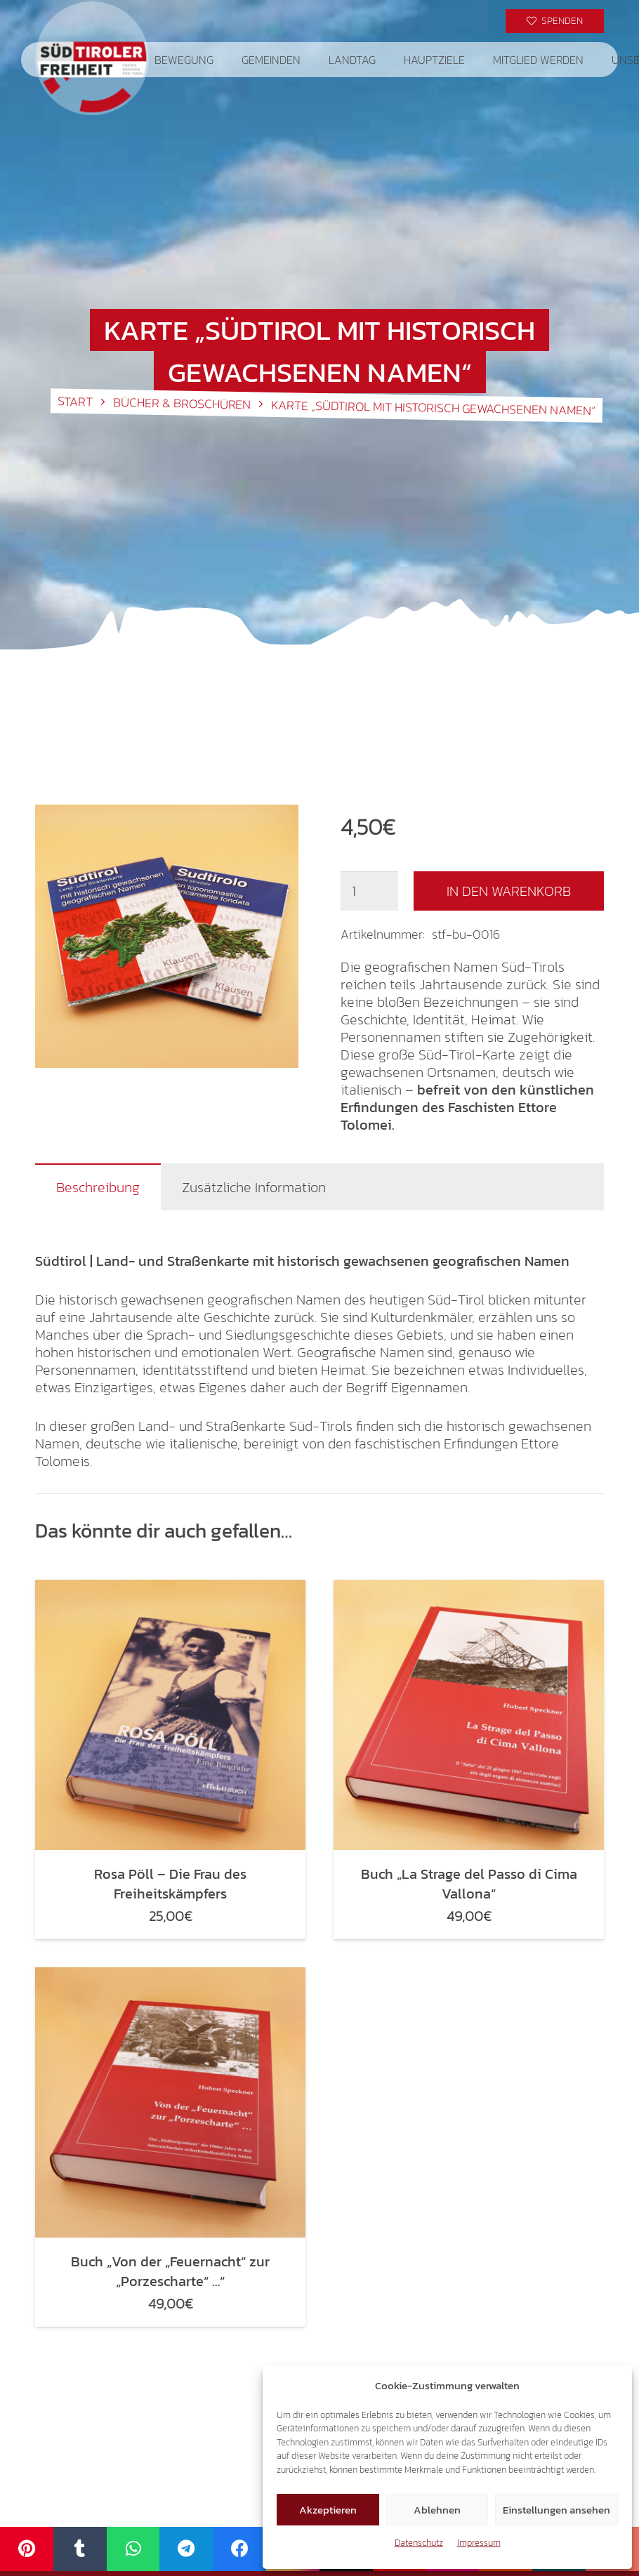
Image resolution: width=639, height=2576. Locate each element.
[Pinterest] (26, 2549)
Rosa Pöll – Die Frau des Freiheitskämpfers (170, 1883)
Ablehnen (437, 2510)
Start (75, 401)
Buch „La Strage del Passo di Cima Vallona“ (469, 1883)
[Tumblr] (80, 2549)
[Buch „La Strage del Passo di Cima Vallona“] (469, 1715)
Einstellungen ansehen (556, 2510)
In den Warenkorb (509, 890)
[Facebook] (239, 2549)
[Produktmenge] (369, 891)
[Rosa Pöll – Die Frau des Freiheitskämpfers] (170, 1715)
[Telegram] (186, 2549)
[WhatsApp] (133, 2549)
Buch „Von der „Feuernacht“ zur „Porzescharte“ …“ (170, 2271)
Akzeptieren (328, 2510)
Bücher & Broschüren (181, 403)
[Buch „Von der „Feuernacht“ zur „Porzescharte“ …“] (170, 2102)
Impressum (479, 2542)
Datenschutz (419, 2542)
